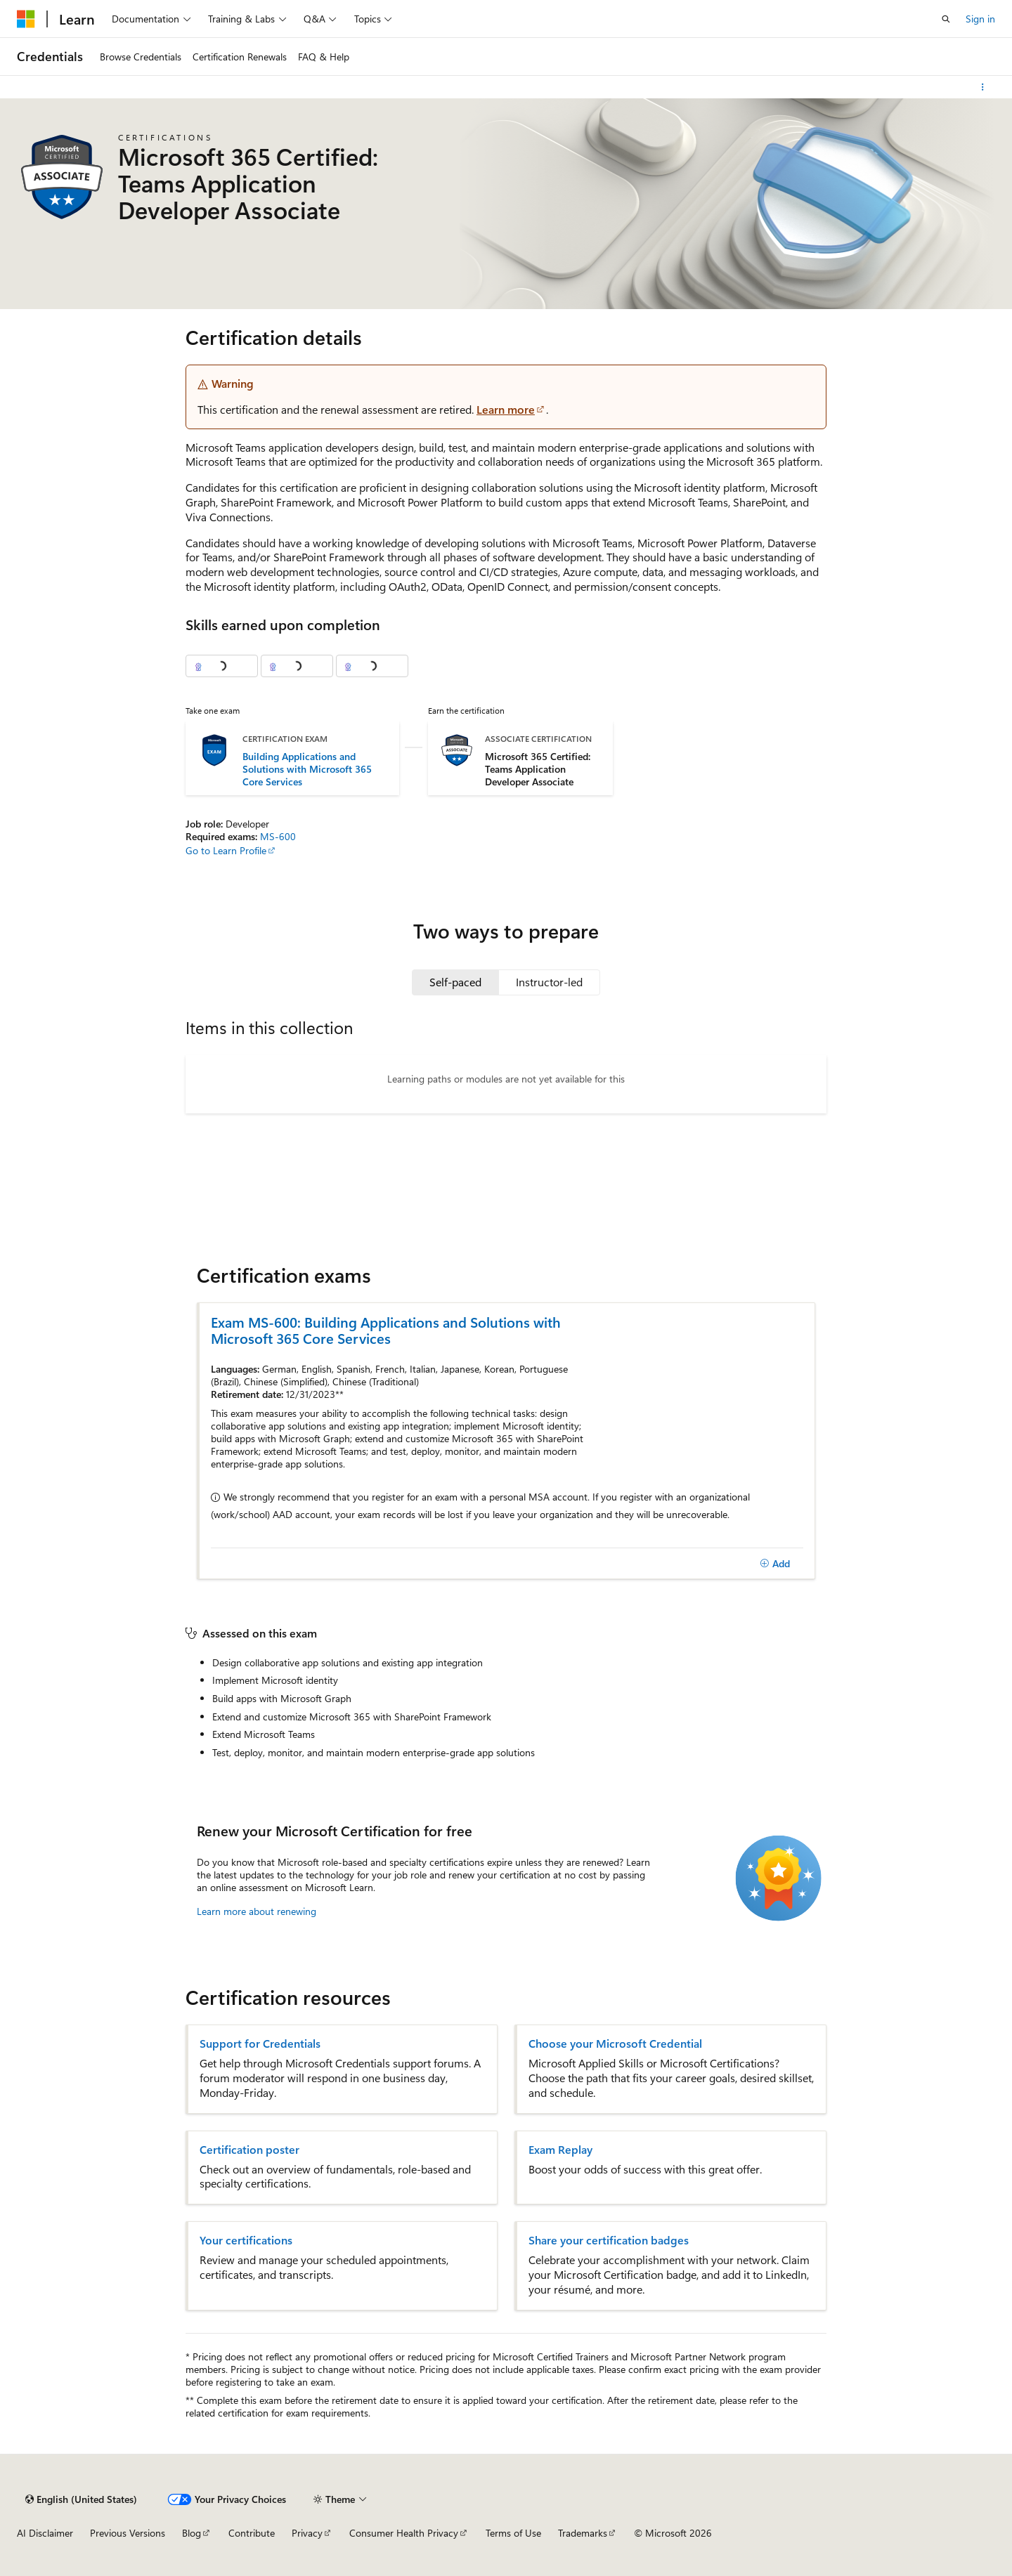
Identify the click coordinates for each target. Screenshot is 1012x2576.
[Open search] (946, 19)
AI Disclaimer (45, 2532)
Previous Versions (127, 2532)
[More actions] (983, 87)
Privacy (307, 2532)
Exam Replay (560, 2150)
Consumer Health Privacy (403, 2532)
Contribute (251, 2532)
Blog (191, 2532)
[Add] (775, 1563)
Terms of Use (513, 2532)
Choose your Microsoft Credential (615, 2043)
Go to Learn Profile (226, 850)
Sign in (980, 18)
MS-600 (278, 836)
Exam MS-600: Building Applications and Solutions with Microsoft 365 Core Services (386, 1329)
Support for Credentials (260, 2043)
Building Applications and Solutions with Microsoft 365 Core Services (307, 769)
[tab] (455, 982)
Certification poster (249, 2150)
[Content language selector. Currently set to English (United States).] (81, 2499)
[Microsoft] (26, 19)
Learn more (505, 409)
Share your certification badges (608, 2240)
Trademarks (582, 2532)
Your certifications (246, 2240)
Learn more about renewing (256, 1911)
